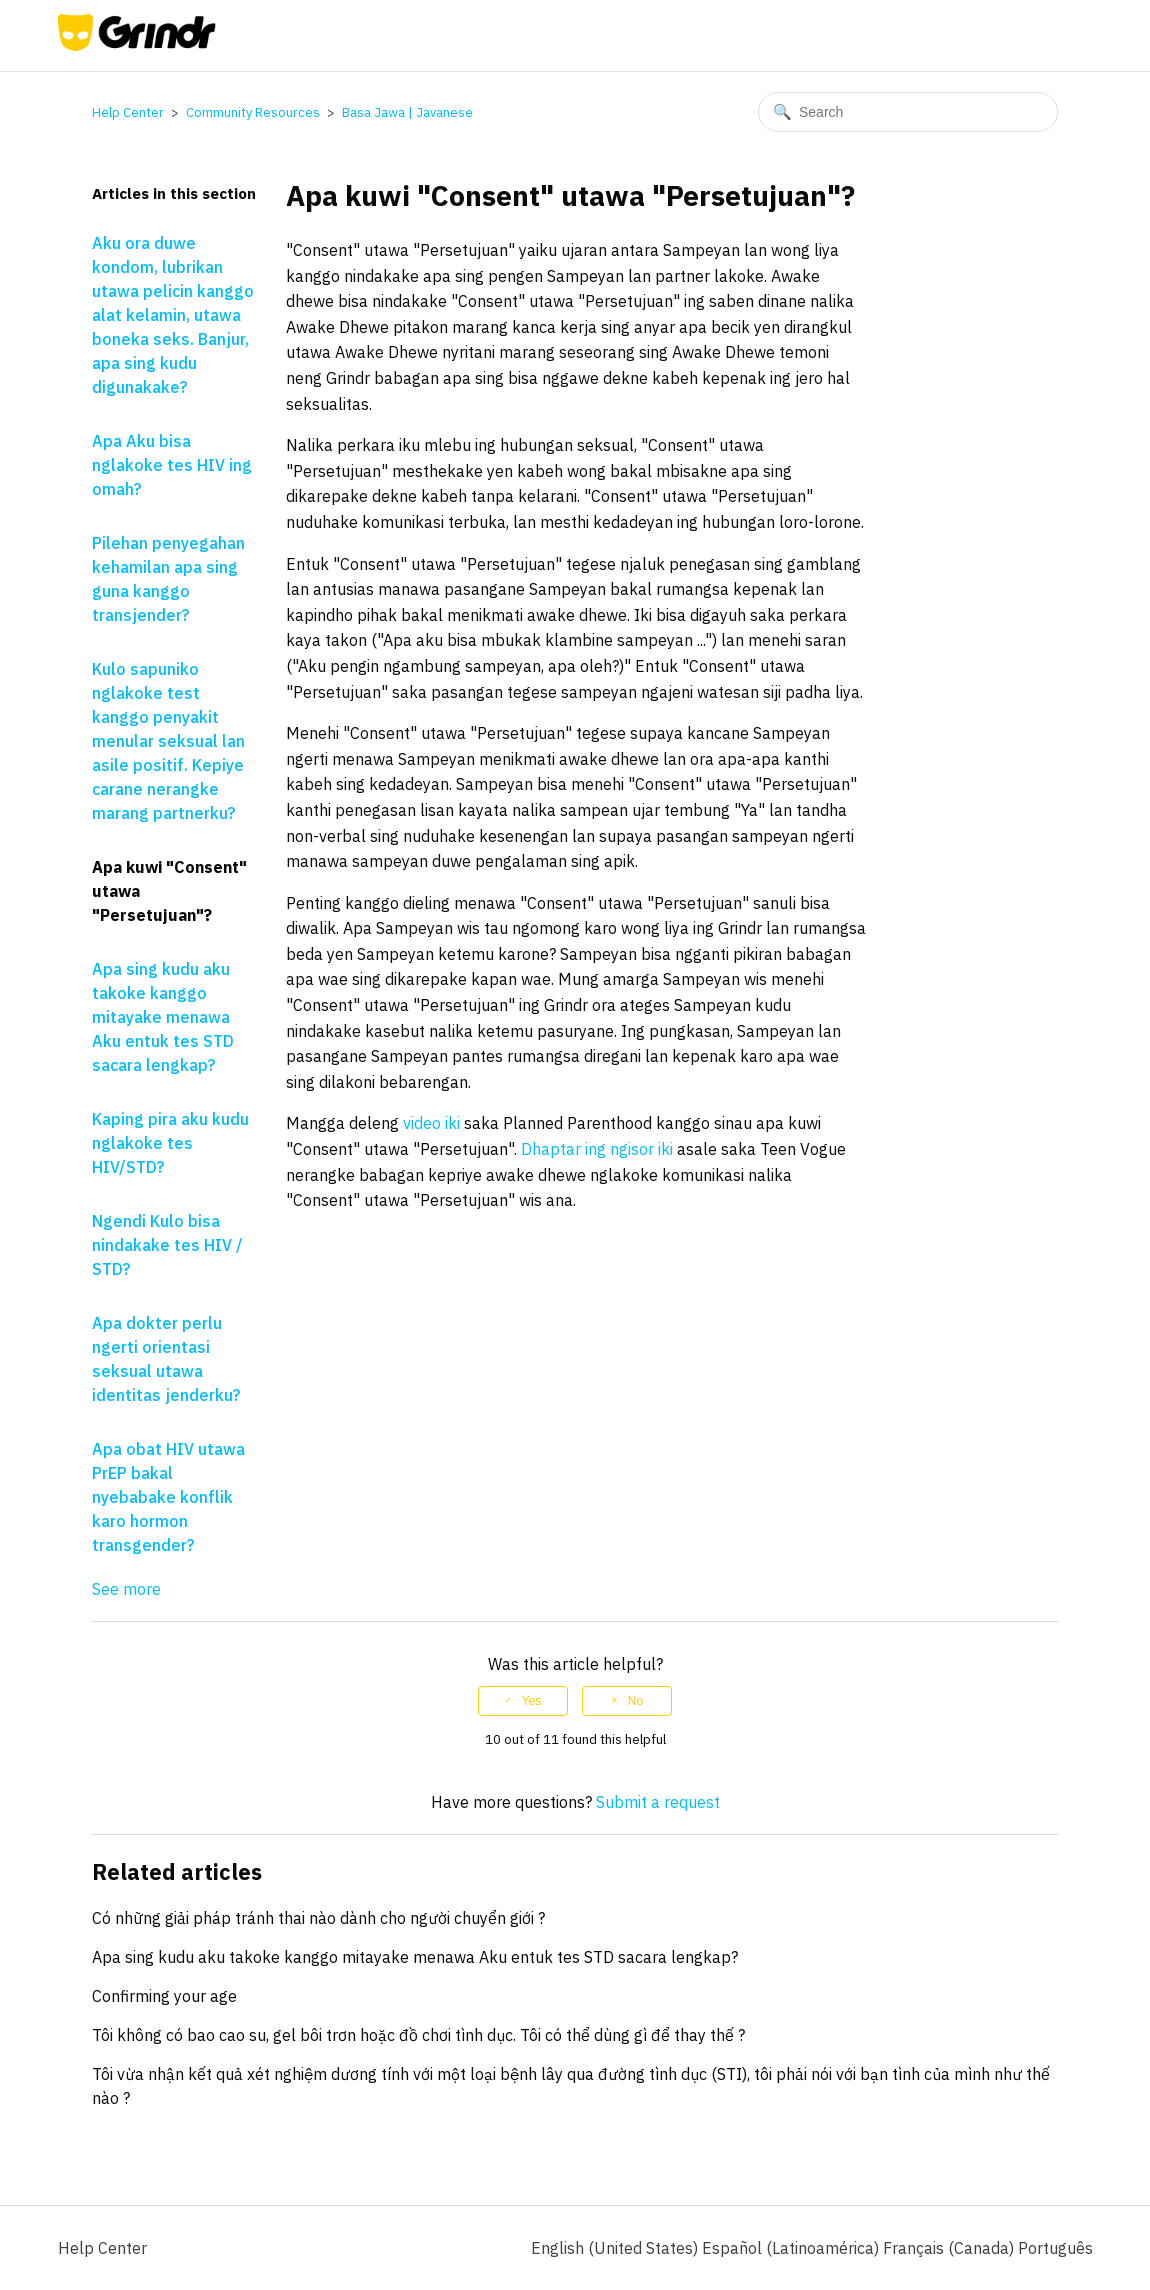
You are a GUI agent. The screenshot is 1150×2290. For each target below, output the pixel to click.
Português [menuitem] (1055, 2248)
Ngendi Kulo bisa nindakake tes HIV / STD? (167, 1245)
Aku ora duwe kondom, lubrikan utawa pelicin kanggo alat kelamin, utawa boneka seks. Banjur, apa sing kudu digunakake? (173, 315)
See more (126, 1589)
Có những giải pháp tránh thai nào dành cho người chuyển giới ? (318, 1918)
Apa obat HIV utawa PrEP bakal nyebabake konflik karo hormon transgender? (168, 1497)
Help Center (128, 112)
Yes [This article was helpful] (532, 1701)
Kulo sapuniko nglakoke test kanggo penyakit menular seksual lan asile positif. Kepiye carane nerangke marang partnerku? (168, 741)
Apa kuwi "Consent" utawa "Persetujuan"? (169, 891)
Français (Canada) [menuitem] (950, 2248)
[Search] (908, 112)
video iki (431, 1123)
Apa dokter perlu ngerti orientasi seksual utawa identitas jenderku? (166, 1359)
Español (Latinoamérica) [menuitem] (792, 2248)
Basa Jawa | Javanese (407, 112)
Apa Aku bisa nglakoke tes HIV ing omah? (172, 465)
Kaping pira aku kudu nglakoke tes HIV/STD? (170, 1143)
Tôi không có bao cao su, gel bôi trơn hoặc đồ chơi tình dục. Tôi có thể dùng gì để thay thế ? (418, 2035)
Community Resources (253, 112)
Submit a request (658, 1802)
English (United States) (616, 2248)
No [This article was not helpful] (635, 1701)
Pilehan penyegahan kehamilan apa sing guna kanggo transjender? (168, 579)
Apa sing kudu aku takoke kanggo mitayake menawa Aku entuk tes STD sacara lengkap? (163, 1017)
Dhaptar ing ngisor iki (597, 1149)
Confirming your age (164, 1996)
